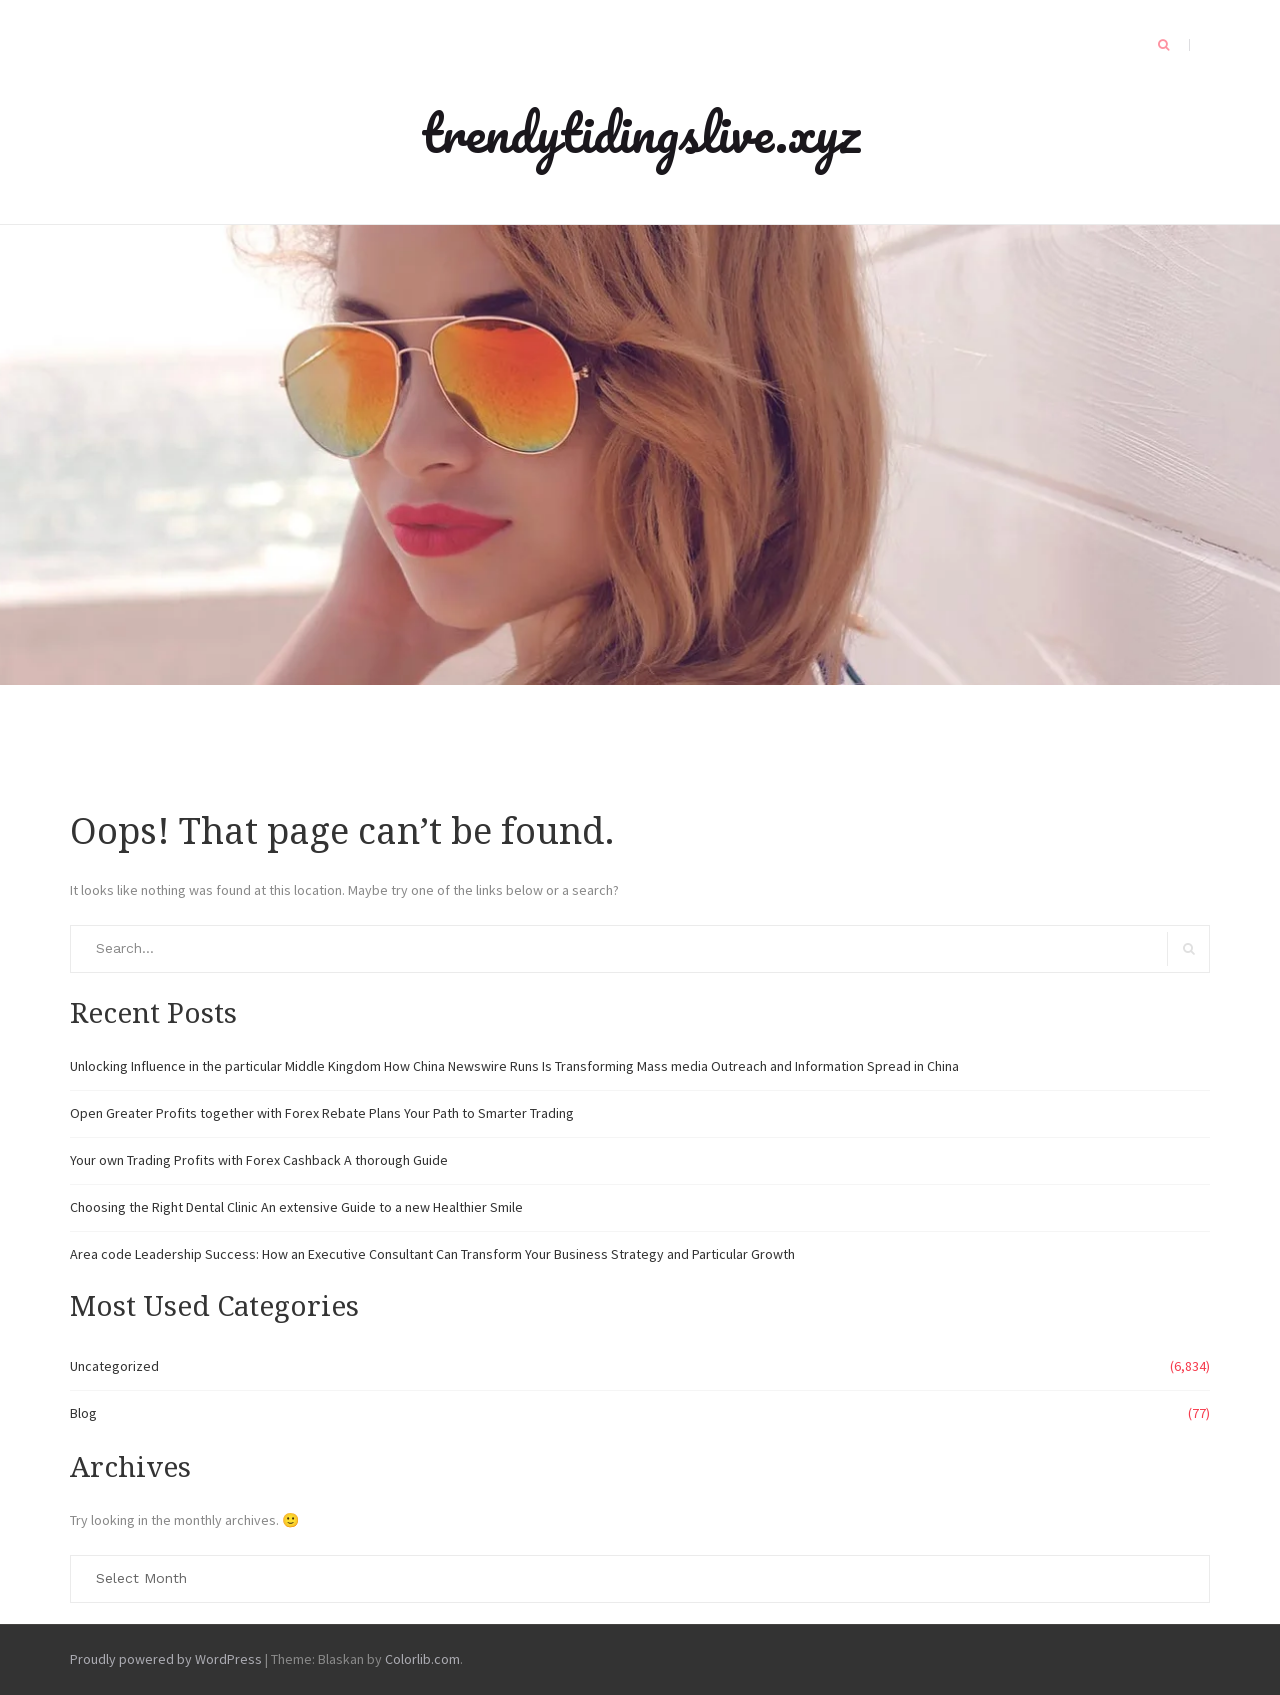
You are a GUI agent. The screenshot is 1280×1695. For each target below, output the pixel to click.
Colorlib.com (422, 1659)
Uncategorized (114, 1366)
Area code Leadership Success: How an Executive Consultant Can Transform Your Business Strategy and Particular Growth (432, 1254)
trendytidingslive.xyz (640, 132)
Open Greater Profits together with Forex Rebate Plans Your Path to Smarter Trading (322, 1113)
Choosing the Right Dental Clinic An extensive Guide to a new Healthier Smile (296, 1207)
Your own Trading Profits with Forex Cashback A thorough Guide (259, 1160)
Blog (83, 1413)
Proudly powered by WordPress (166, 1659)
